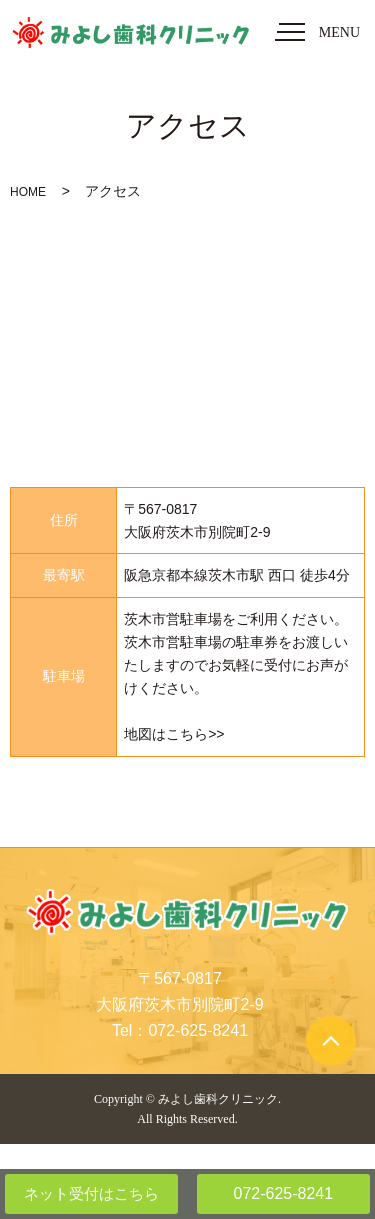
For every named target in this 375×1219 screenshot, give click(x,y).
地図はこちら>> (174, 734)
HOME (28, 192)
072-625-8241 (283, 1193)
